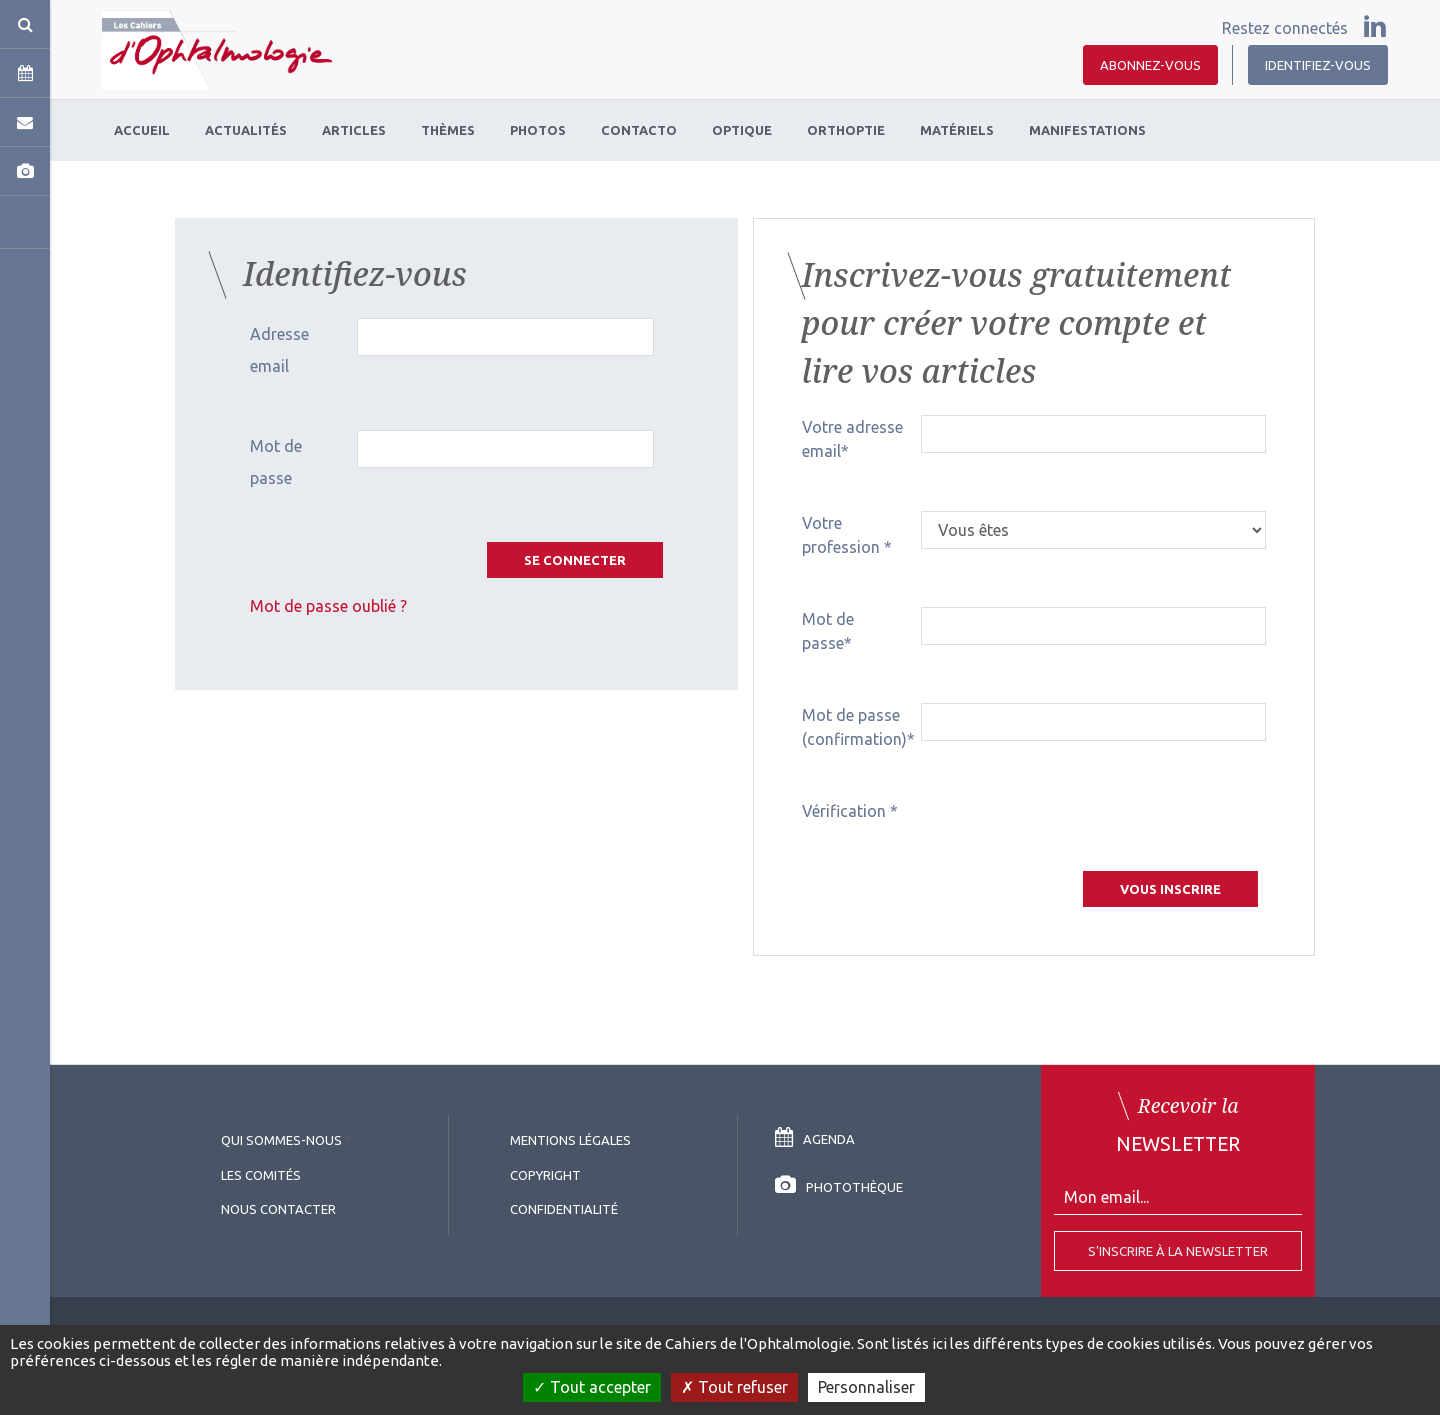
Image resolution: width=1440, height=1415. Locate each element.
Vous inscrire (1170, 889)
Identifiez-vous (1318, 65)
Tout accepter (592, 1387)
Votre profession (843, 535)
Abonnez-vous (1150, 65)
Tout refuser (734, 1387)
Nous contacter (278, 1209)
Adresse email (279, 350)
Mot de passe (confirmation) (854, 727)
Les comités (261, 1175)
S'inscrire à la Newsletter (1178, 1251)
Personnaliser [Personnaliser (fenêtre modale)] (866, 1387)
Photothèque (839, 1187)
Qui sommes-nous (281, 1140)
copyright (545, 1175)
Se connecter (575, 560)
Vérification (846, 811)
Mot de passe (276, 462)
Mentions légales (570, 1140)
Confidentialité (564, 1209)
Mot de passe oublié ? (328, 606)
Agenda (815, 1139)
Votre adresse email (852, 439)
